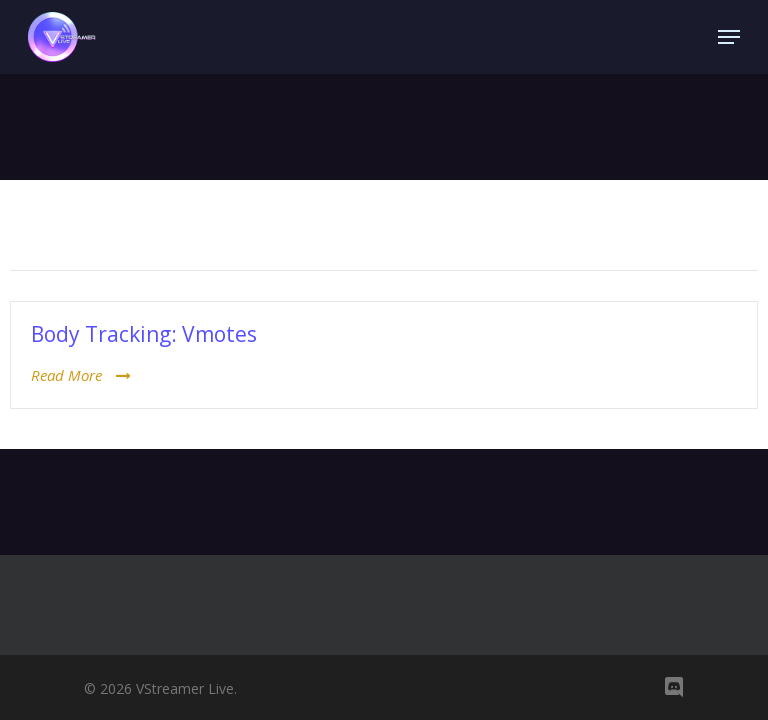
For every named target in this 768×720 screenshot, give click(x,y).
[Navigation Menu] (729, 37)
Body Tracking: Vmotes (144, 334)
